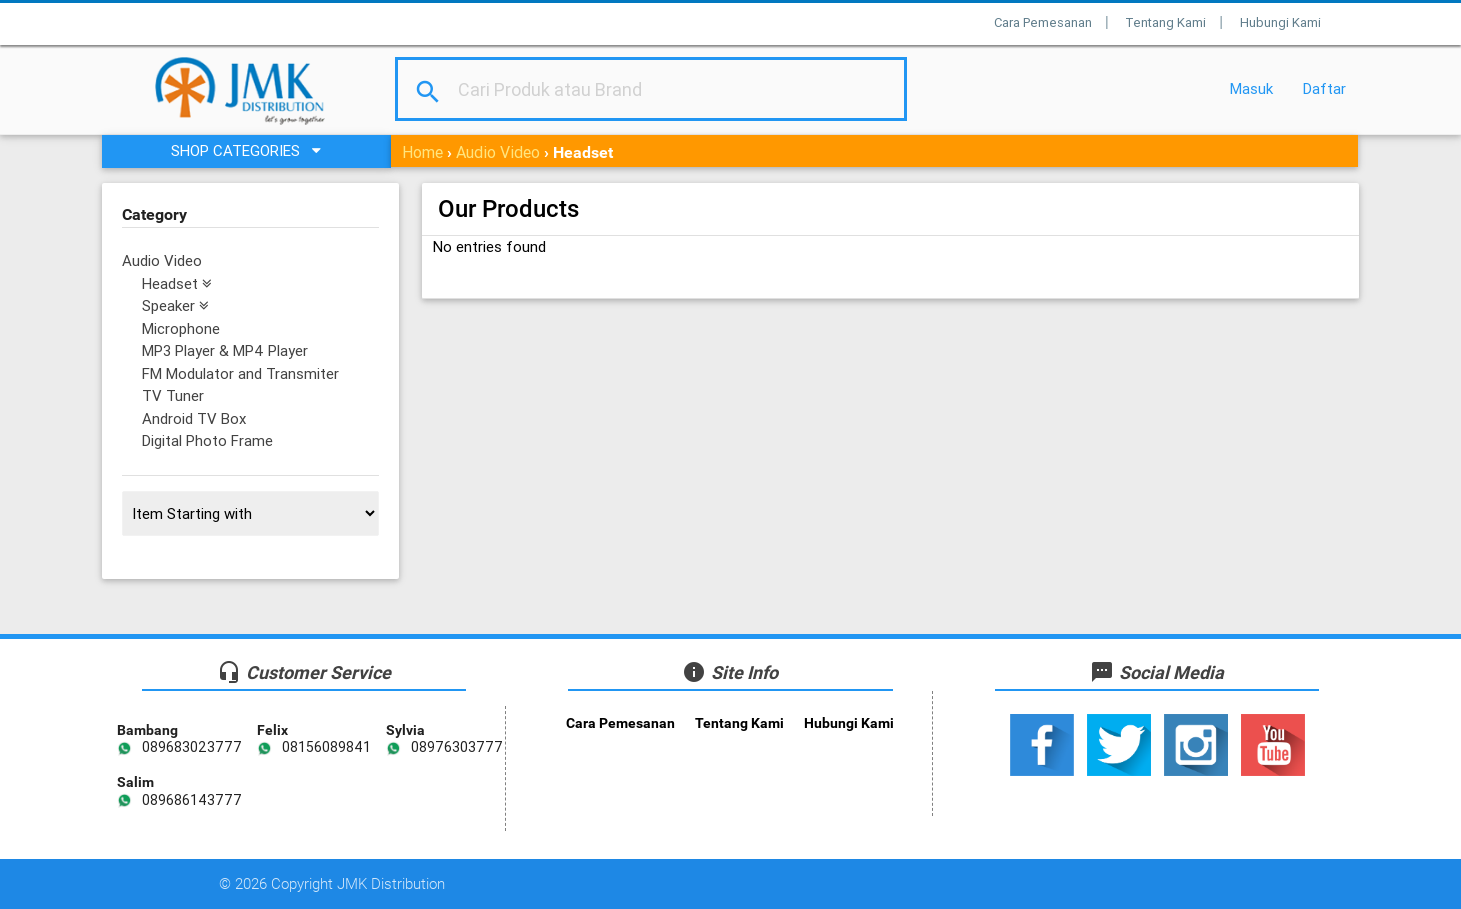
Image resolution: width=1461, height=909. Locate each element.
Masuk (1251, 88)
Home (422, 152)
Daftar (1324, 88)
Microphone (181, 328)
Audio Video (498, 152)
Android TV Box (194, 418)
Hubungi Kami (1280, 22)
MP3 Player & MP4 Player (225, 350)
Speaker (175, 305)
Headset (177, 283)
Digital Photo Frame (207, 440)
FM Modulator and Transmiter (240, 373)
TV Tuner (173, 395)
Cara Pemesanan (1043, 22)
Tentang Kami (1165, 22)
